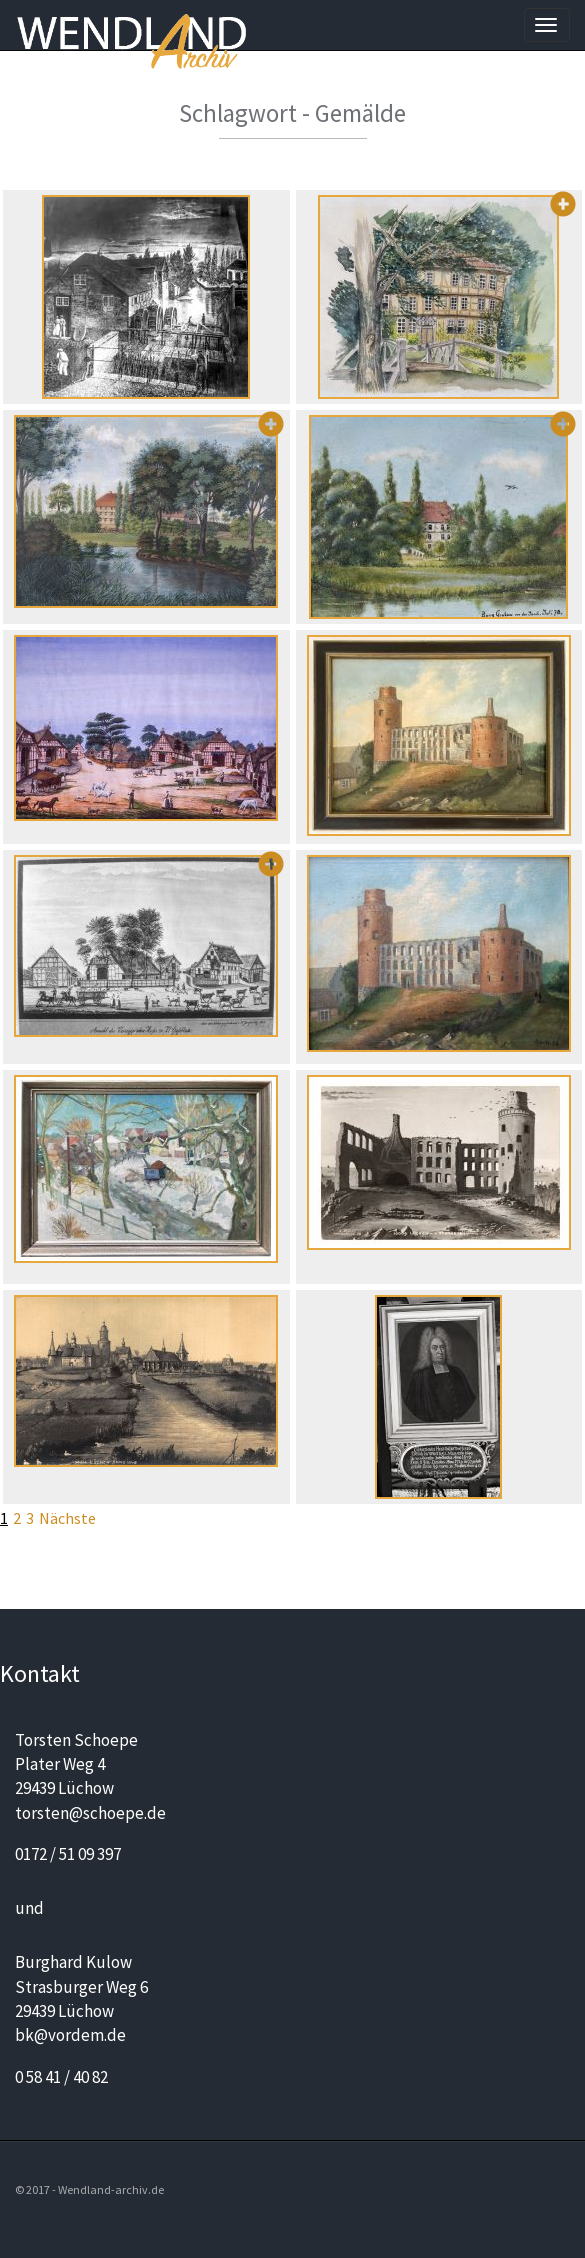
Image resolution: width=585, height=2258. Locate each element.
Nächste (67, 1518)
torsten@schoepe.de (90, 1813)
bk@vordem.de (70, 2035)
